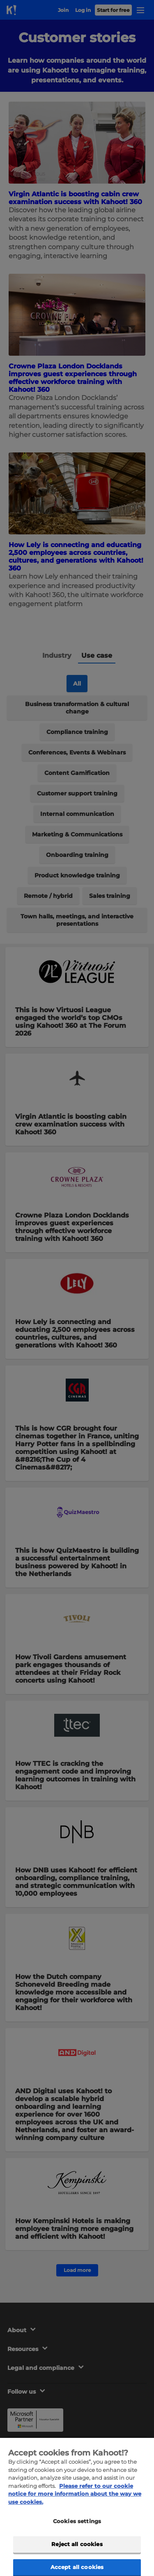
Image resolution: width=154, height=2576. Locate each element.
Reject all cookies (76, 2556)
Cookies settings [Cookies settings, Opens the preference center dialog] (77, 2534)
